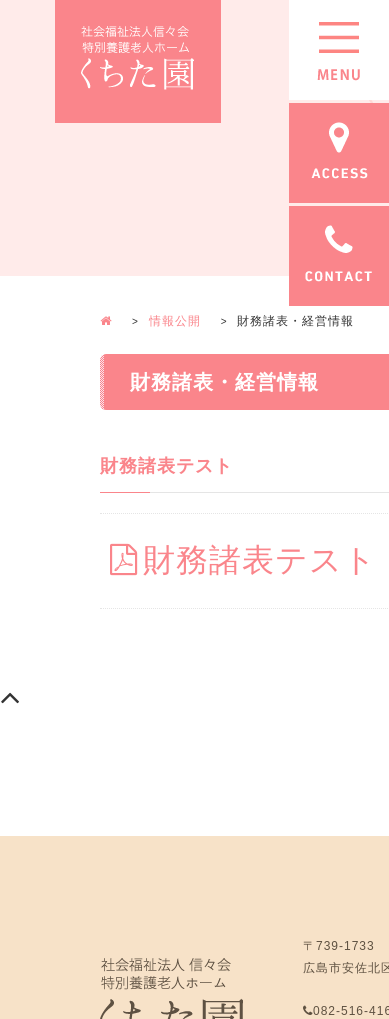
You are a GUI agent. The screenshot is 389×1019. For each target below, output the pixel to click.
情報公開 (175, 321)
